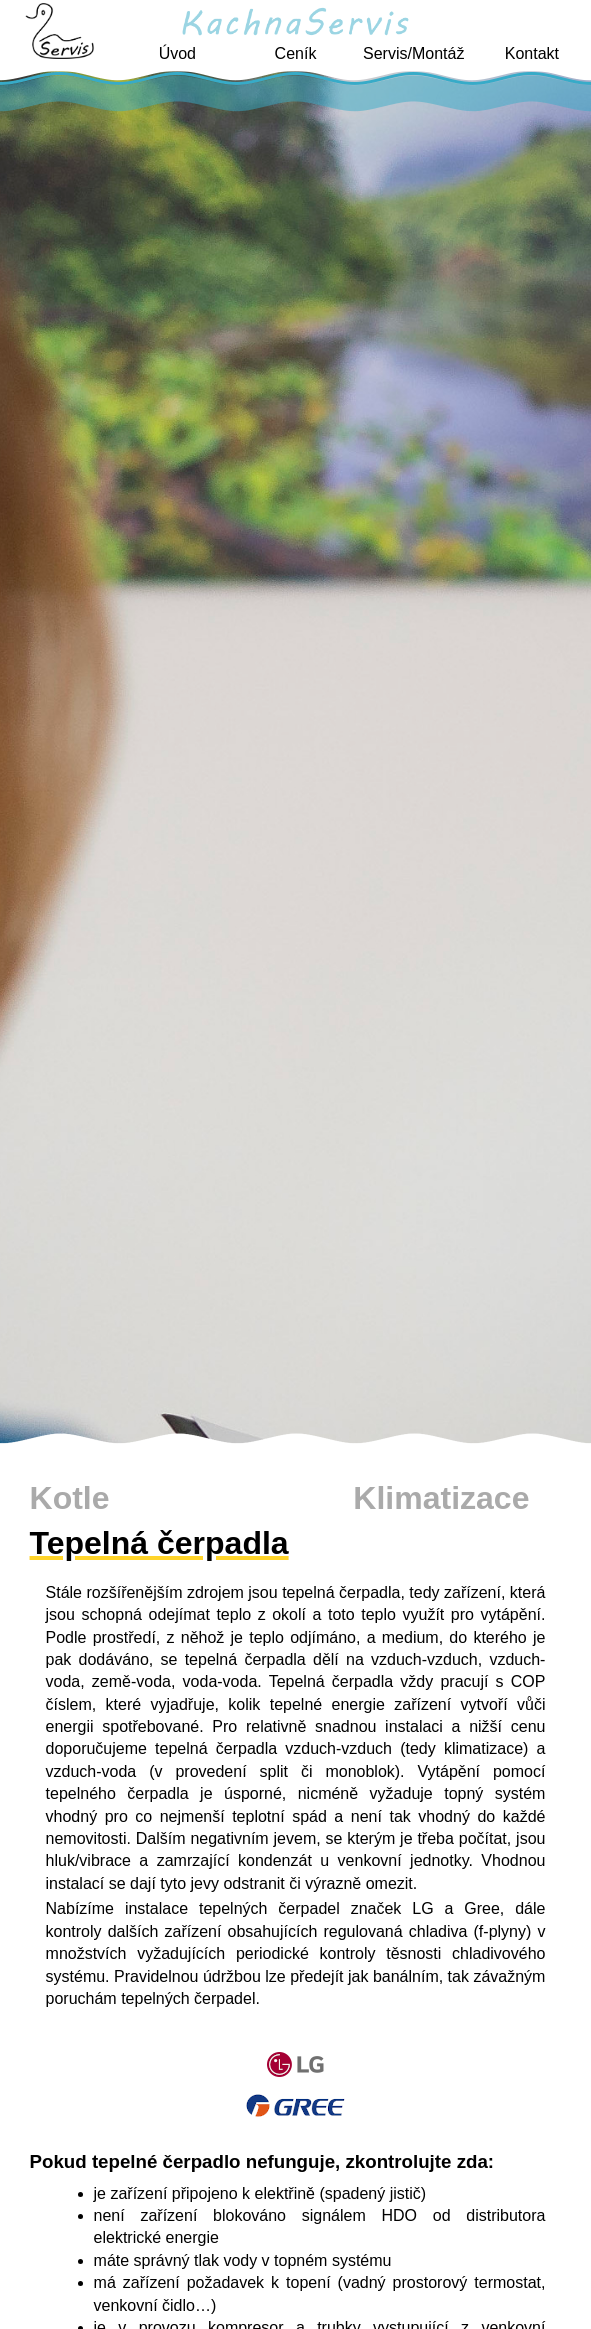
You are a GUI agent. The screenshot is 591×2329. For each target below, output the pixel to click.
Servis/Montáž (413, 53)
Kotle (70, 1498)
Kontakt (532, 53)
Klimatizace (441, 1498)
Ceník (296, 53)
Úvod (177, 53)
